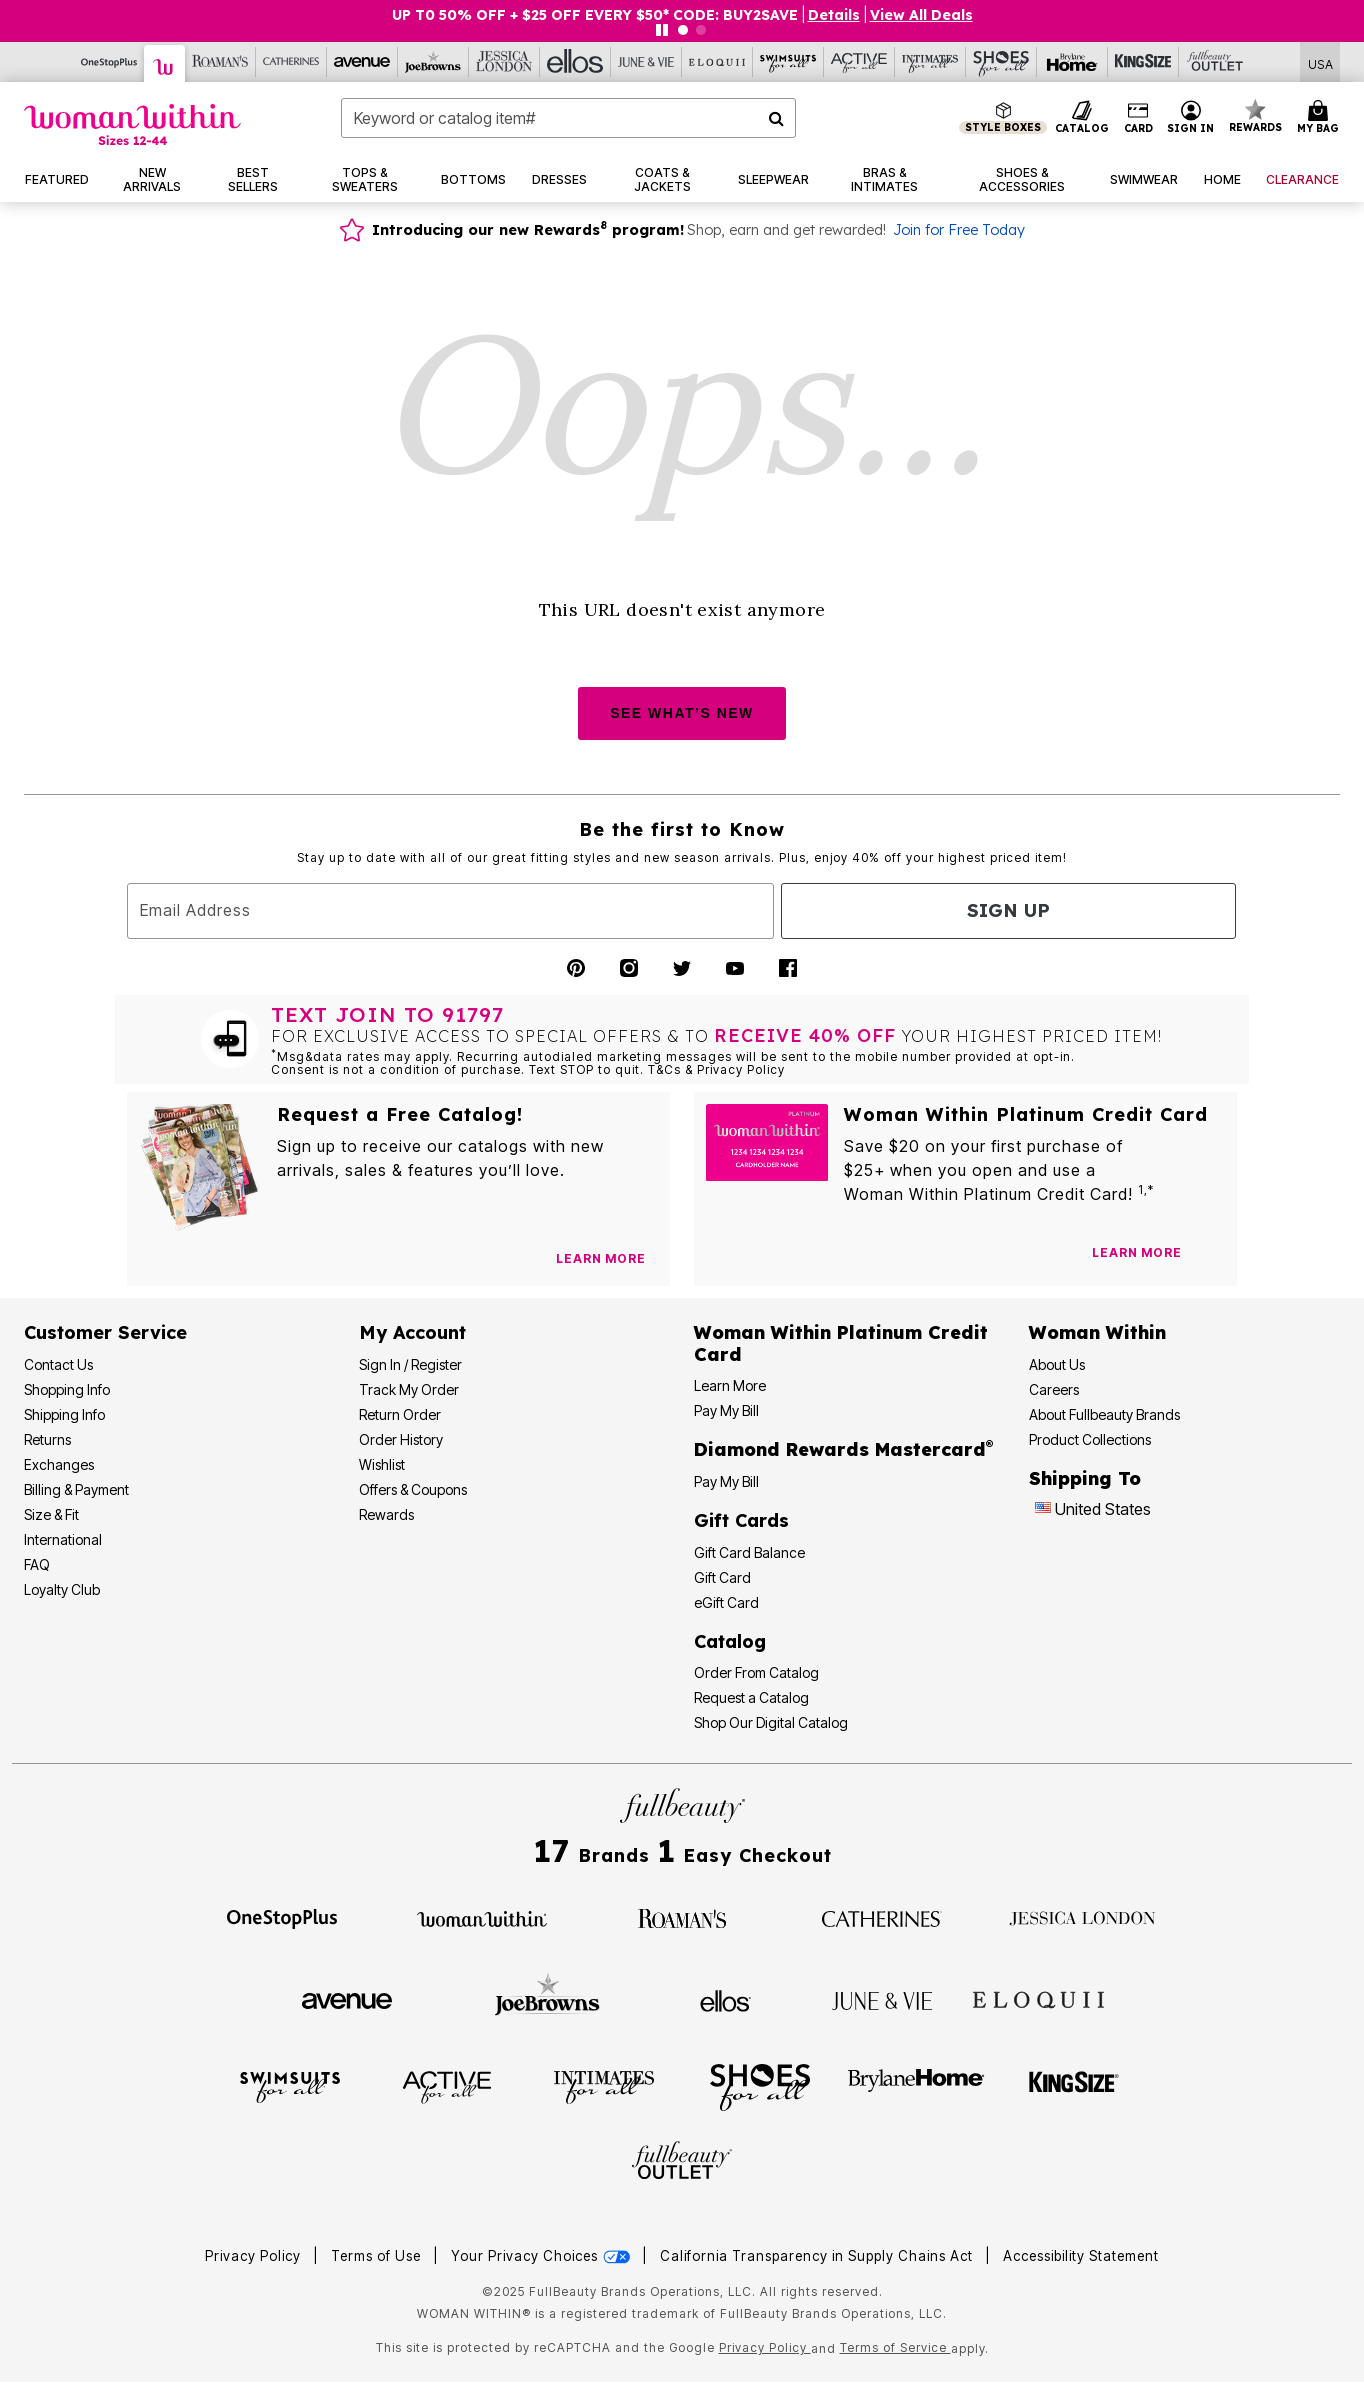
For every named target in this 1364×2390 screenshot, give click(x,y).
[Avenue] (362, 62)
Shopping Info (67, 1389)
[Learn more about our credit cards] (1137, 1252)
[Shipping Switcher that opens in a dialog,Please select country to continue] (1320, 62)
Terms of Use (376, 2256)
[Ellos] (575, 62)
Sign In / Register (410, 1364)
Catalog (730, 1641)
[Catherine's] (291, 62)
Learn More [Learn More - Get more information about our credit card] (730, 1385)
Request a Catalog (751, 1697)
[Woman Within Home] (132, 124)
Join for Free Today (959, 230)
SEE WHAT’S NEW (682, 713)
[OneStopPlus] (109, 62)
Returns (47, 1439)
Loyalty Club (62, 1589)
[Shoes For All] (1001, 62)
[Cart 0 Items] (1321, 118)
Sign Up (1008, 910)
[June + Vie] (882, 1999)
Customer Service (105, 1332)
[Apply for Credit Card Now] (1212, 1257)
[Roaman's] (220, 62)
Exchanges (59, 1464)
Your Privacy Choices (542, 2256)
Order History (401, 1439)
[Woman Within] (165, 63)
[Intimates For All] (930, 62)
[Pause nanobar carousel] (662, 30)
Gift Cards (741, 1520)
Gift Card (722, 1577)
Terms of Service (895, 2347)
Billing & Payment (76, 1489)
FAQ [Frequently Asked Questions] (37, 1564)
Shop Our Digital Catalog (771, 1722)
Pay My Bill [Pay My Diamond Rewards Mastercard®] (726, 1481)
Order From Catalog (756, 1672)
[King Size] (1143, 62)
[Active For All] (859, 62)
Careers (1054, 1389)
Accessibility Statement (1081, 2256)
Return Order (400, 1414)
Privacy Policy (253, 2256)
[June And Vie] (646, 62)
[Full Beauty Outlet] (1214, 62)
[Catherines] (882, 1917)
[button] (1191, 118)
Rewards (386, 1514)
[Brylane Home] (1072, 62)
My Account (412, 1332)
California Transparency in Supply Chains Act (818, 2256)
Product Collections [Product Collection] (1090, 1439)
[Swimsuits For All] (788, 62)
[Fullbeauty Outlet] (682, 2163)
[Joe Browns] (433, 62)
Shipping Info (64, 1414)
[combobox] (568, 118)
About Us (1057, 1364)
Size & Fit (51, 1514)
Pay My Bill (726, 1410)
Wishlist (382, 1464)
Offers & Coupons (413, 1489)
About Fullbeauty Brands (1104, 1414)
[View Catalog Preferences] (601, 1259)
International (63, 1539)
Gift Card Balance (749, 1552)
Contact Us (58, 1364)
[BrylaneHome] (916, 2086)
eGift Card (726, 1602)
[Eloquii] (717, 62)
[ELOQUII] (1038, 1998)
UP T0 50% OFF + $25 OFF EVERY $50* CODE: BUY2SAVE (595, 15)
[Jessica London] (504, 62)
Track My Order (409, 1389)
